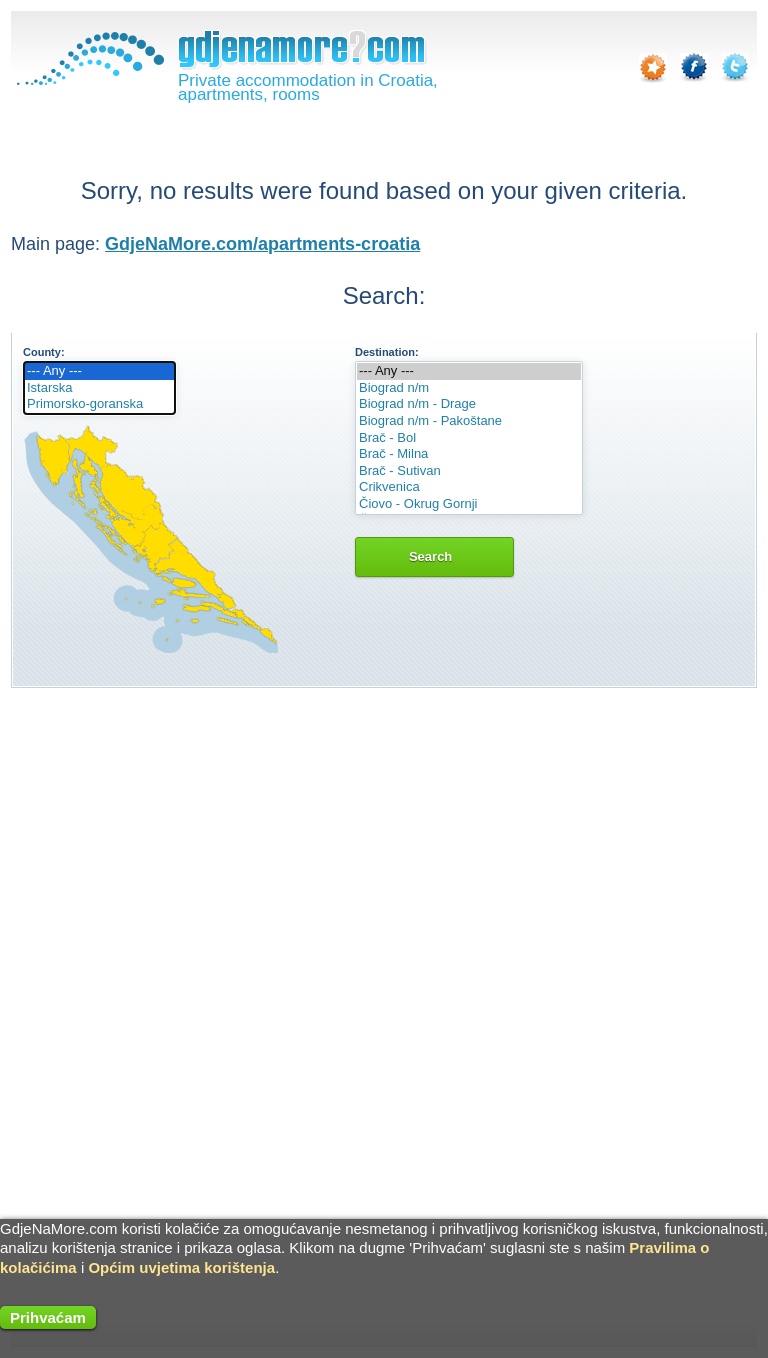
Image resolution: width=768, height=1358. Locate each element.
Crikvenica (469, 487)
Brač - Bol (469, 438)
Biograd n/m (469, 388)
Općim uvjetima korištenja (181, 1267)
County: (44, 352)
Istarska (99, 388)
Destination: (387, 352)
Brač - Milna (469, 454)
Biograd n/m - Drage (469, 404)
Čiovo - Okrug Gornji (469, 504)
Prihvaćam (48, 1317)
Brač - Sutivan (469, 471)
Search (434, 556)
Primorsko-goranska (99, 404)
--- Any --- (99, 371)
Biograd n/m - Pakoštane (469, 421)
